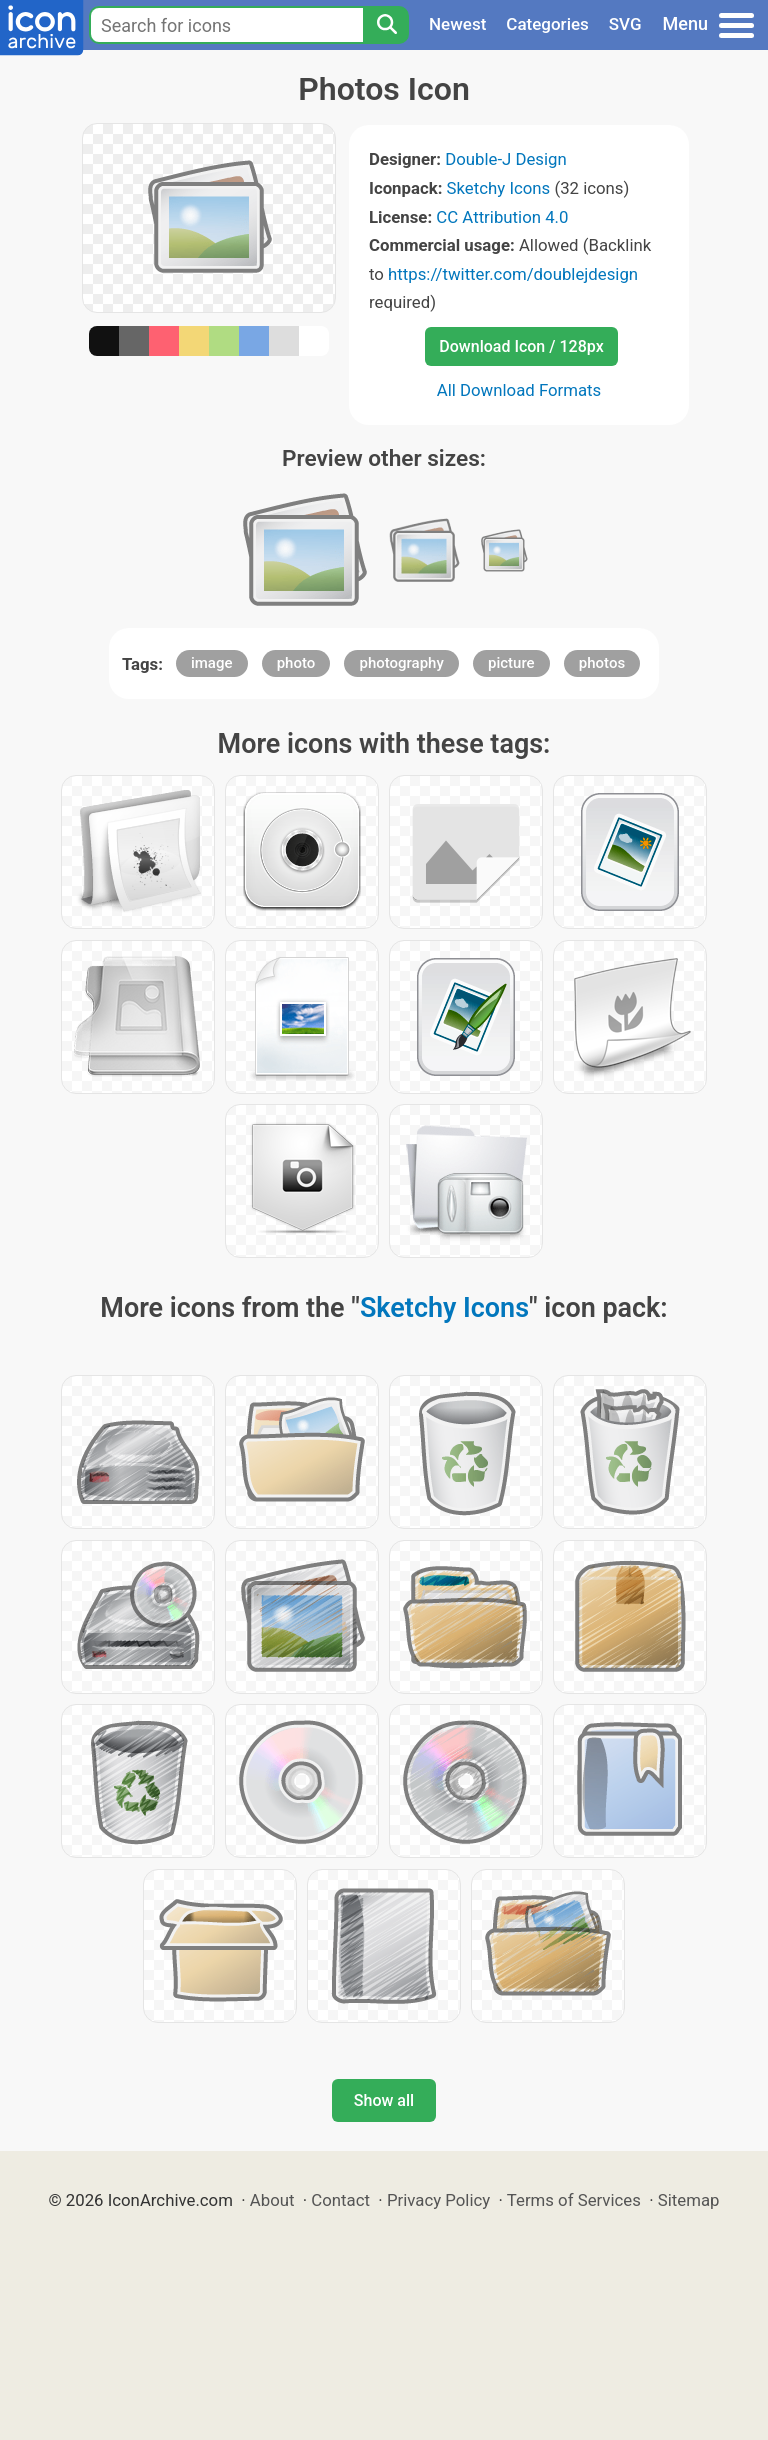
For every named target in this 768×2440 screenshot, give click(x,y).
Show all (384, 2100)
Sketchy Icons (499, 188)
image (212, 663)
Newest (457, 24)
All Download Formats (519, 390)
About (272, 2200)
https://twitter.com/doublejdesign (513, 274)
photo (296, 663)
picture (511, 663)
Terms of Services (574, 2200)
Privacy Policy (438, 2200)
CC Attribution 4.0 (502, 217)
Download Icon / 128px (521, 346)
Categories (547, 24)
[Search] (386, 25)
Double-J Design (506, 159)
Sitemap (689, 2200)
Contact (340, 2200)
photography (401, 663)
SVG (625, 24)
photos (602, 663)
